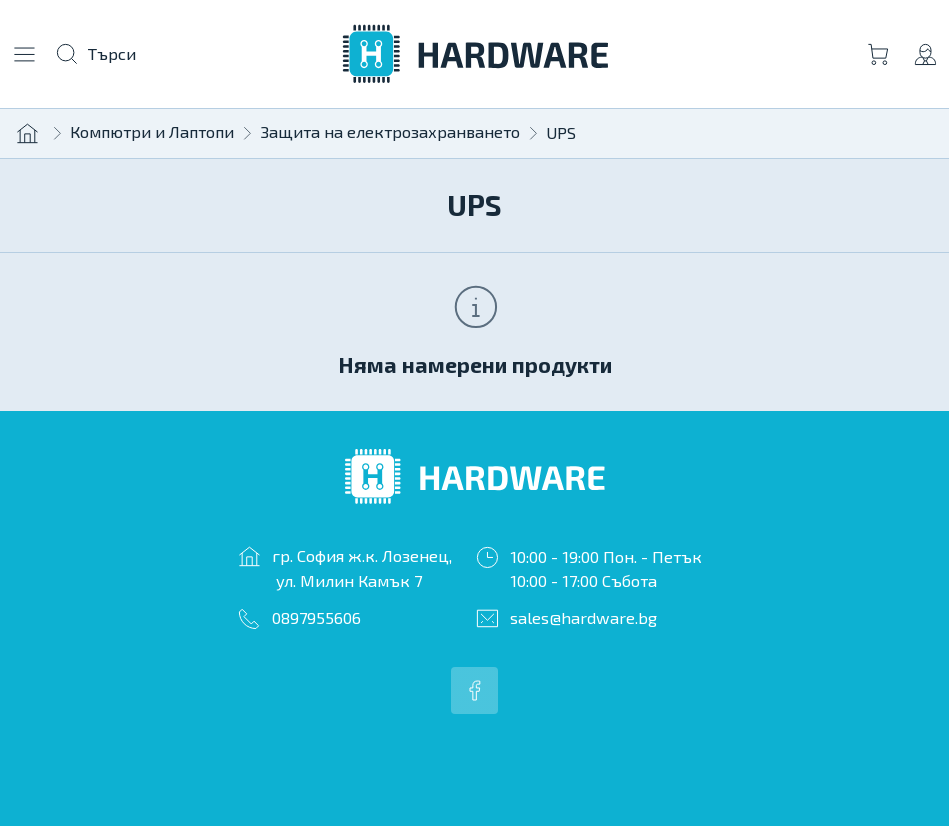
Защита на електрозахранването (390, 131)
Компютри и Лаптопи (152, 131)
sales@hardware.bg (583, 617)
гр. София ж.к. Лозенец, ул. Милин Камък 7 (362, 568)
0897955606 (316, 617)
